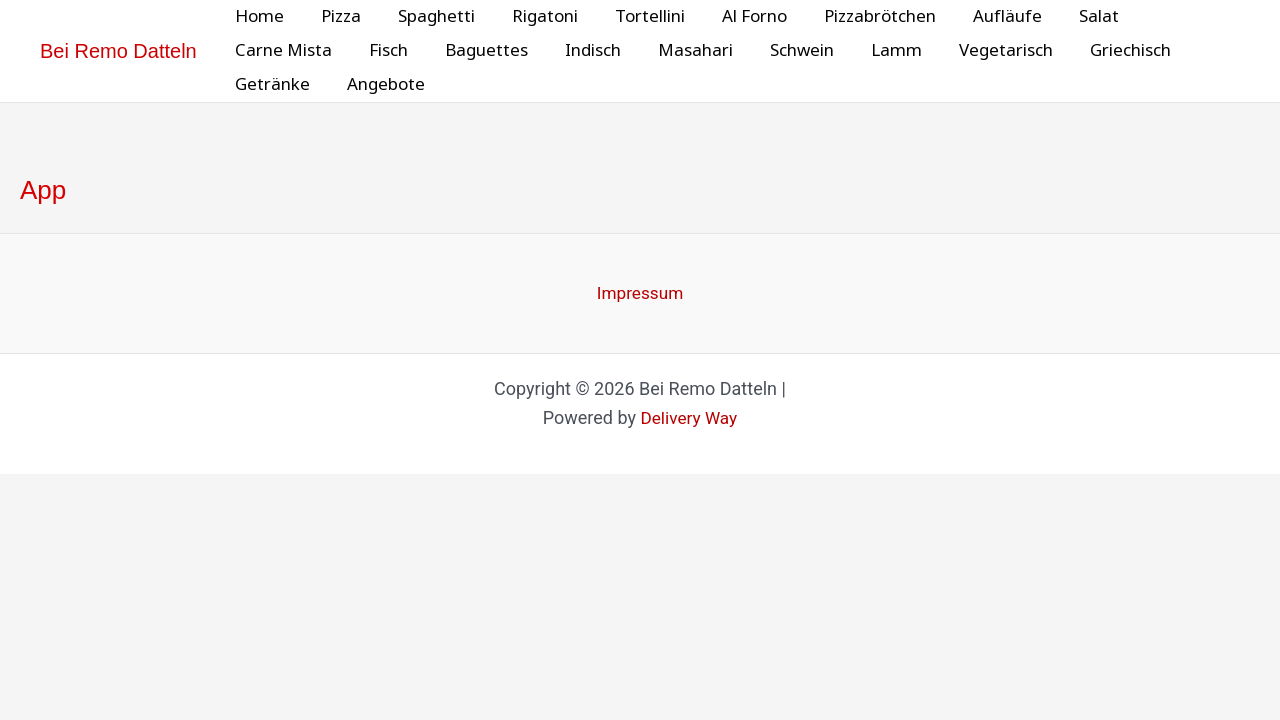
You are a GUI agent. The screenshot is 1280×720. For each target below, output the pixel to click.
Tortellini (637, 16)
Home (258, 16)
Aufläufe (985, 16)
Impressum (640, 293)
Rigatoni (535, 16)
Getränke (271, 84)
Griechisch (1105, 50)
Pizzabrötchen (861, 16)
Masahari (682, 50)
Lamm (877, 50)
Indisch (583, 50)
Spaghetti (429, 16)
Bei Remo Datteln (118, 51)
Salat (1074, 16)
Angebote (382, 84)
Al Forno (738, 16)
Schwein (786, 50)
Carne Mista (282, 50)
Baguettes (479, 50)
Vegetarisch (984, 50)
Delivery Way (688, 419)
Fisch (384, 50)
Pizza (337, 16)
